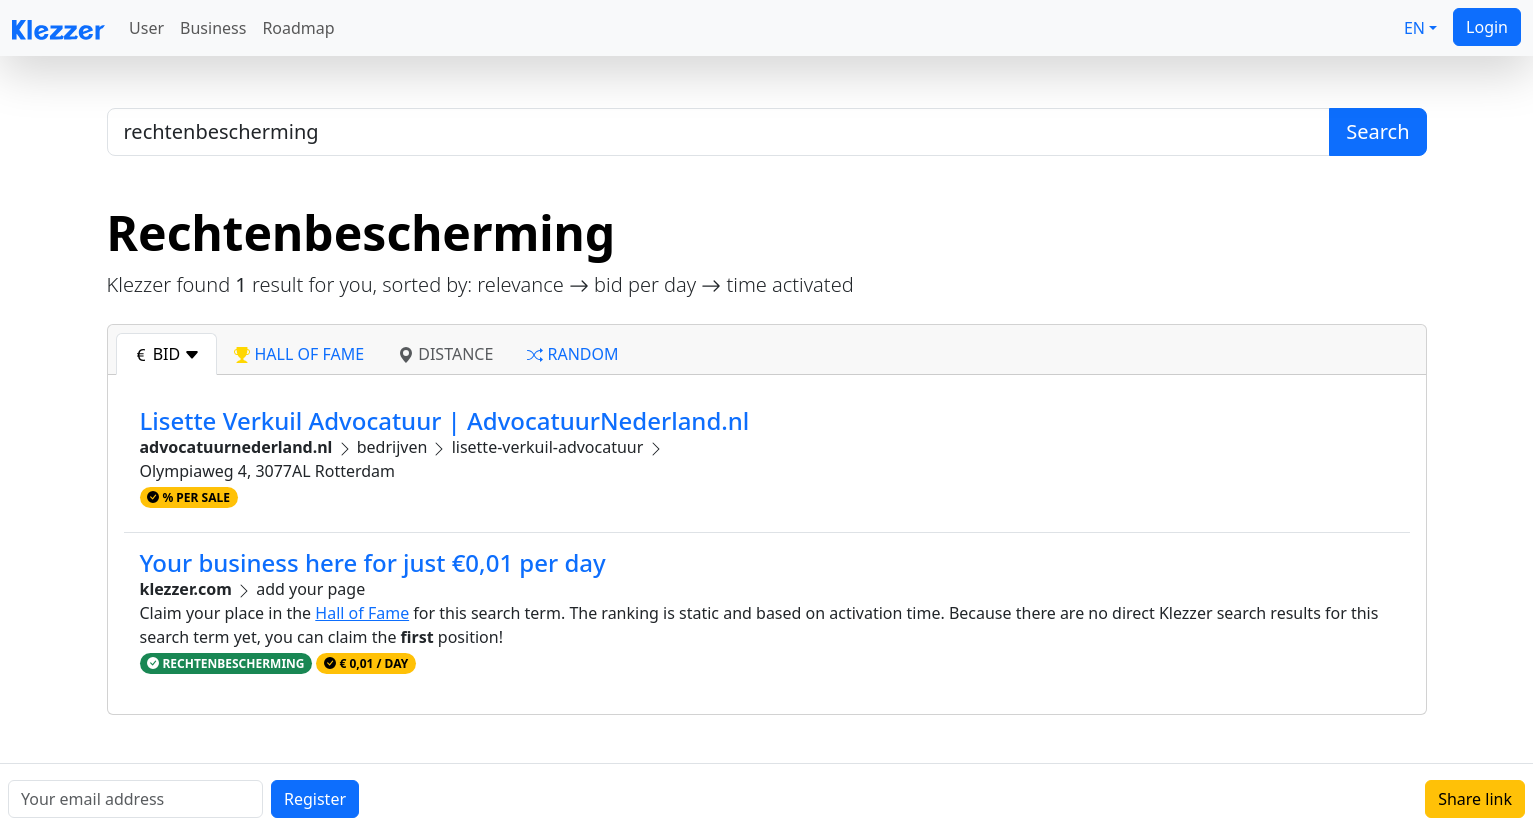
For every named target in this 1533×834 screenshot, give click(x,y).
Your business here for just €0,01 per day (373, 562)
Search (1377, 131)
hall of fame (299, 354)
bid (167, 354)
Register (315, 799)
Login (1487, 27)
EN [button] (1414, 28)
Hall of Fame (362, 613)
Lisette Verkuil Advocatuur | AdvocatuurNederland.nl (445, 420)
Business (213, 28)
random (572, 354)
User (146, 28)
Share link (1475, 799)
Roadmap (298, 28)
